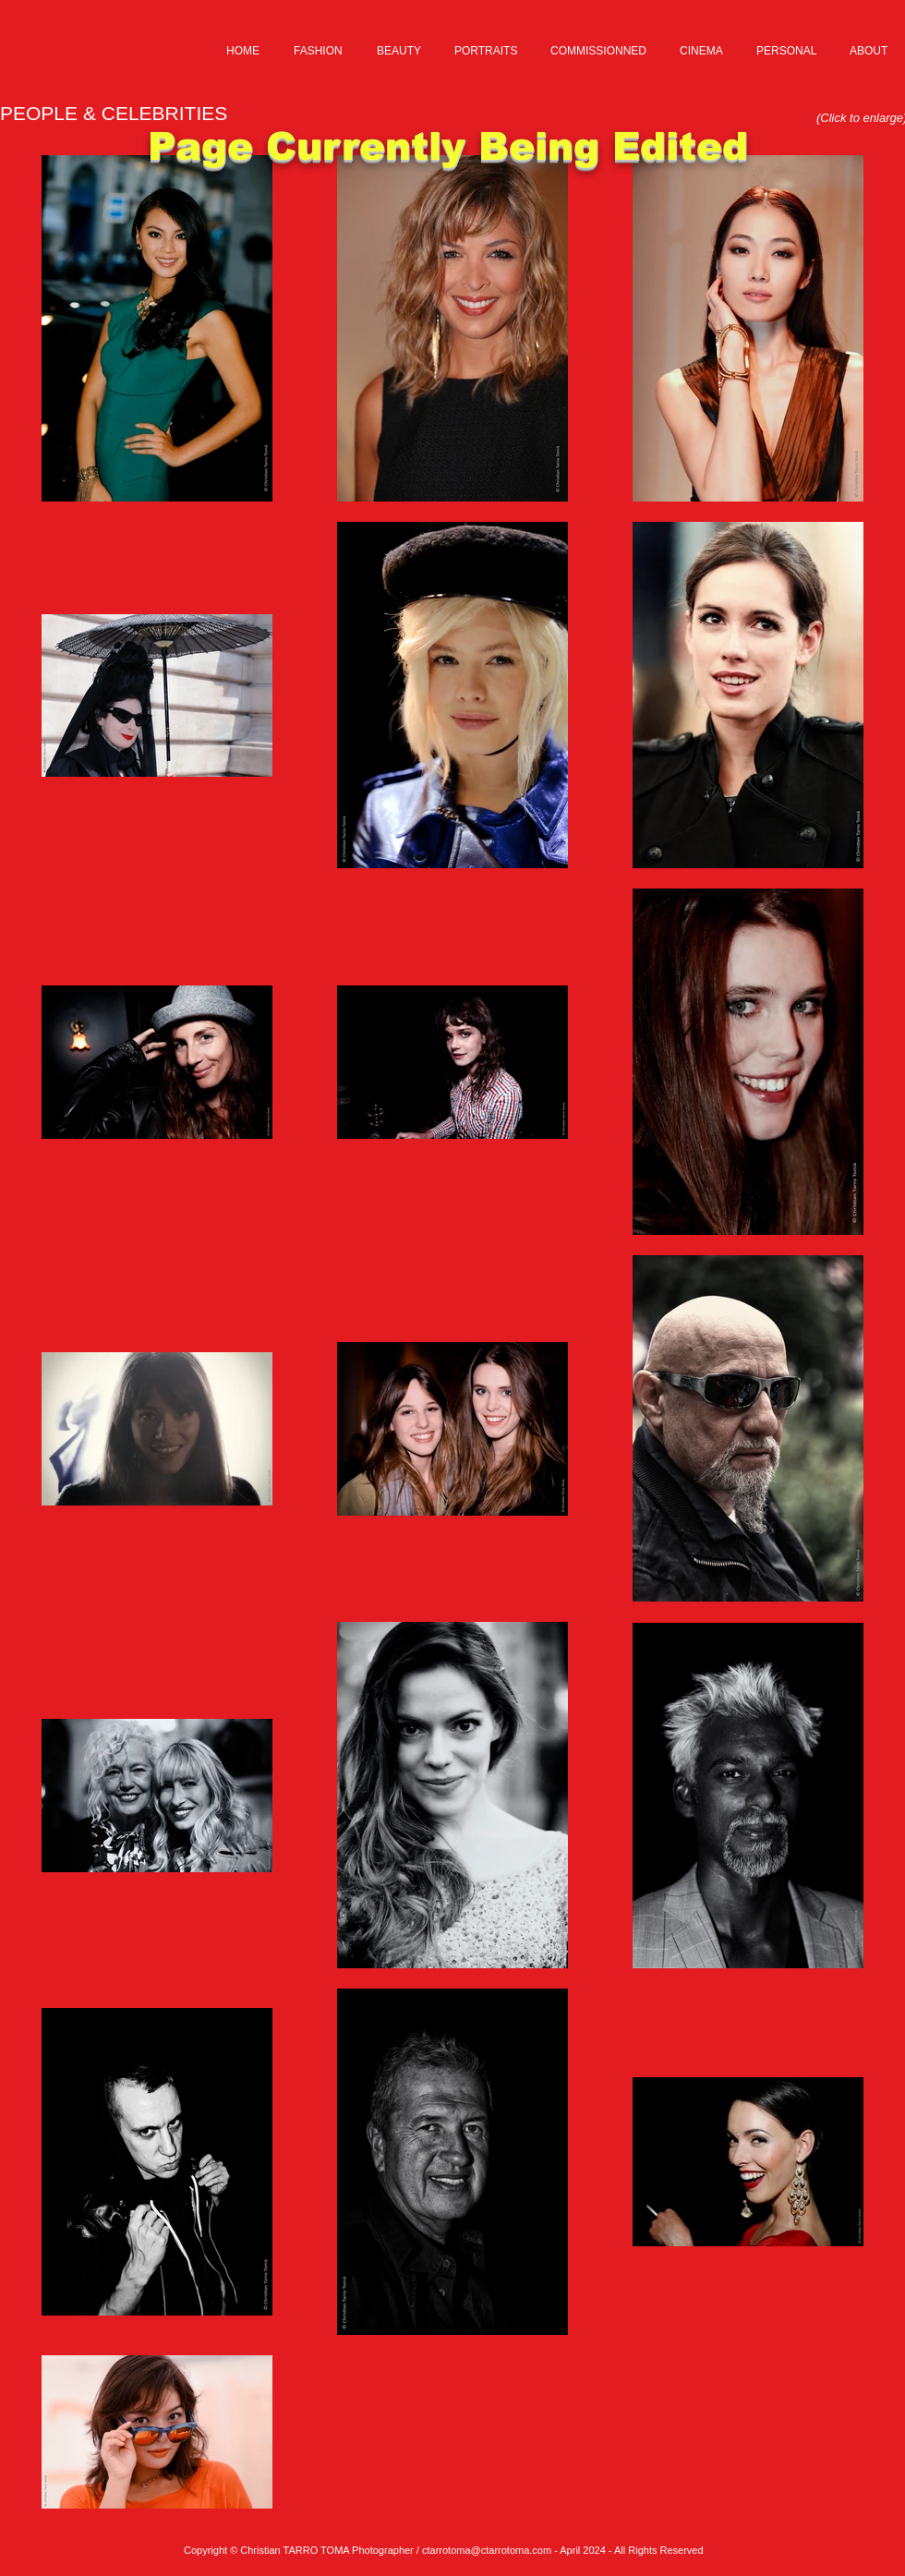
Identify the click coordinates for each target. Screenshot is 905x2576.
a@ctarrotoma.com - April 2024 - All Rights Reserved (584, 2550)
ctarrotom (443, 2550)
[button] (319, 51)
